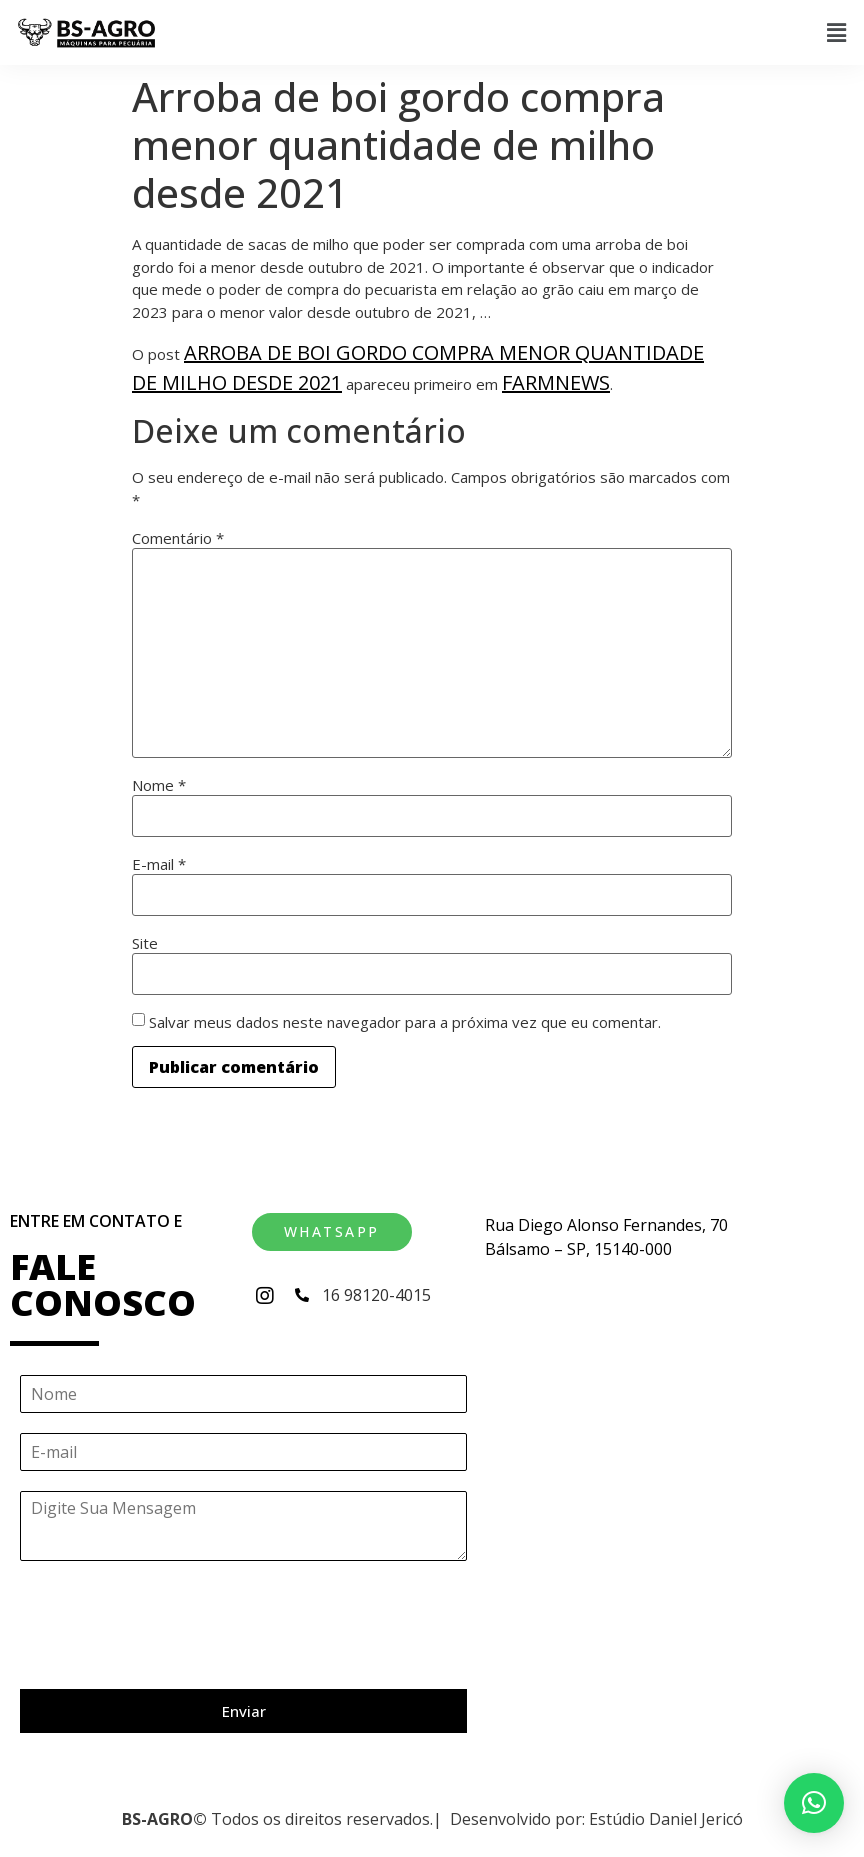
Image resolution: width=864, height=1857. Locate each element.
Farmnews (556, 382)
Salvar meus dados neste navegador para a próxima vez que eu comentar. (405, 1022)
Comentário (178, 538)
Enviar (244, 1711)
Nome (159, 785)
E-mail (159, 864)
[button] (837, 32)
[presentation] (172, 1656)
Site (145, 943)
